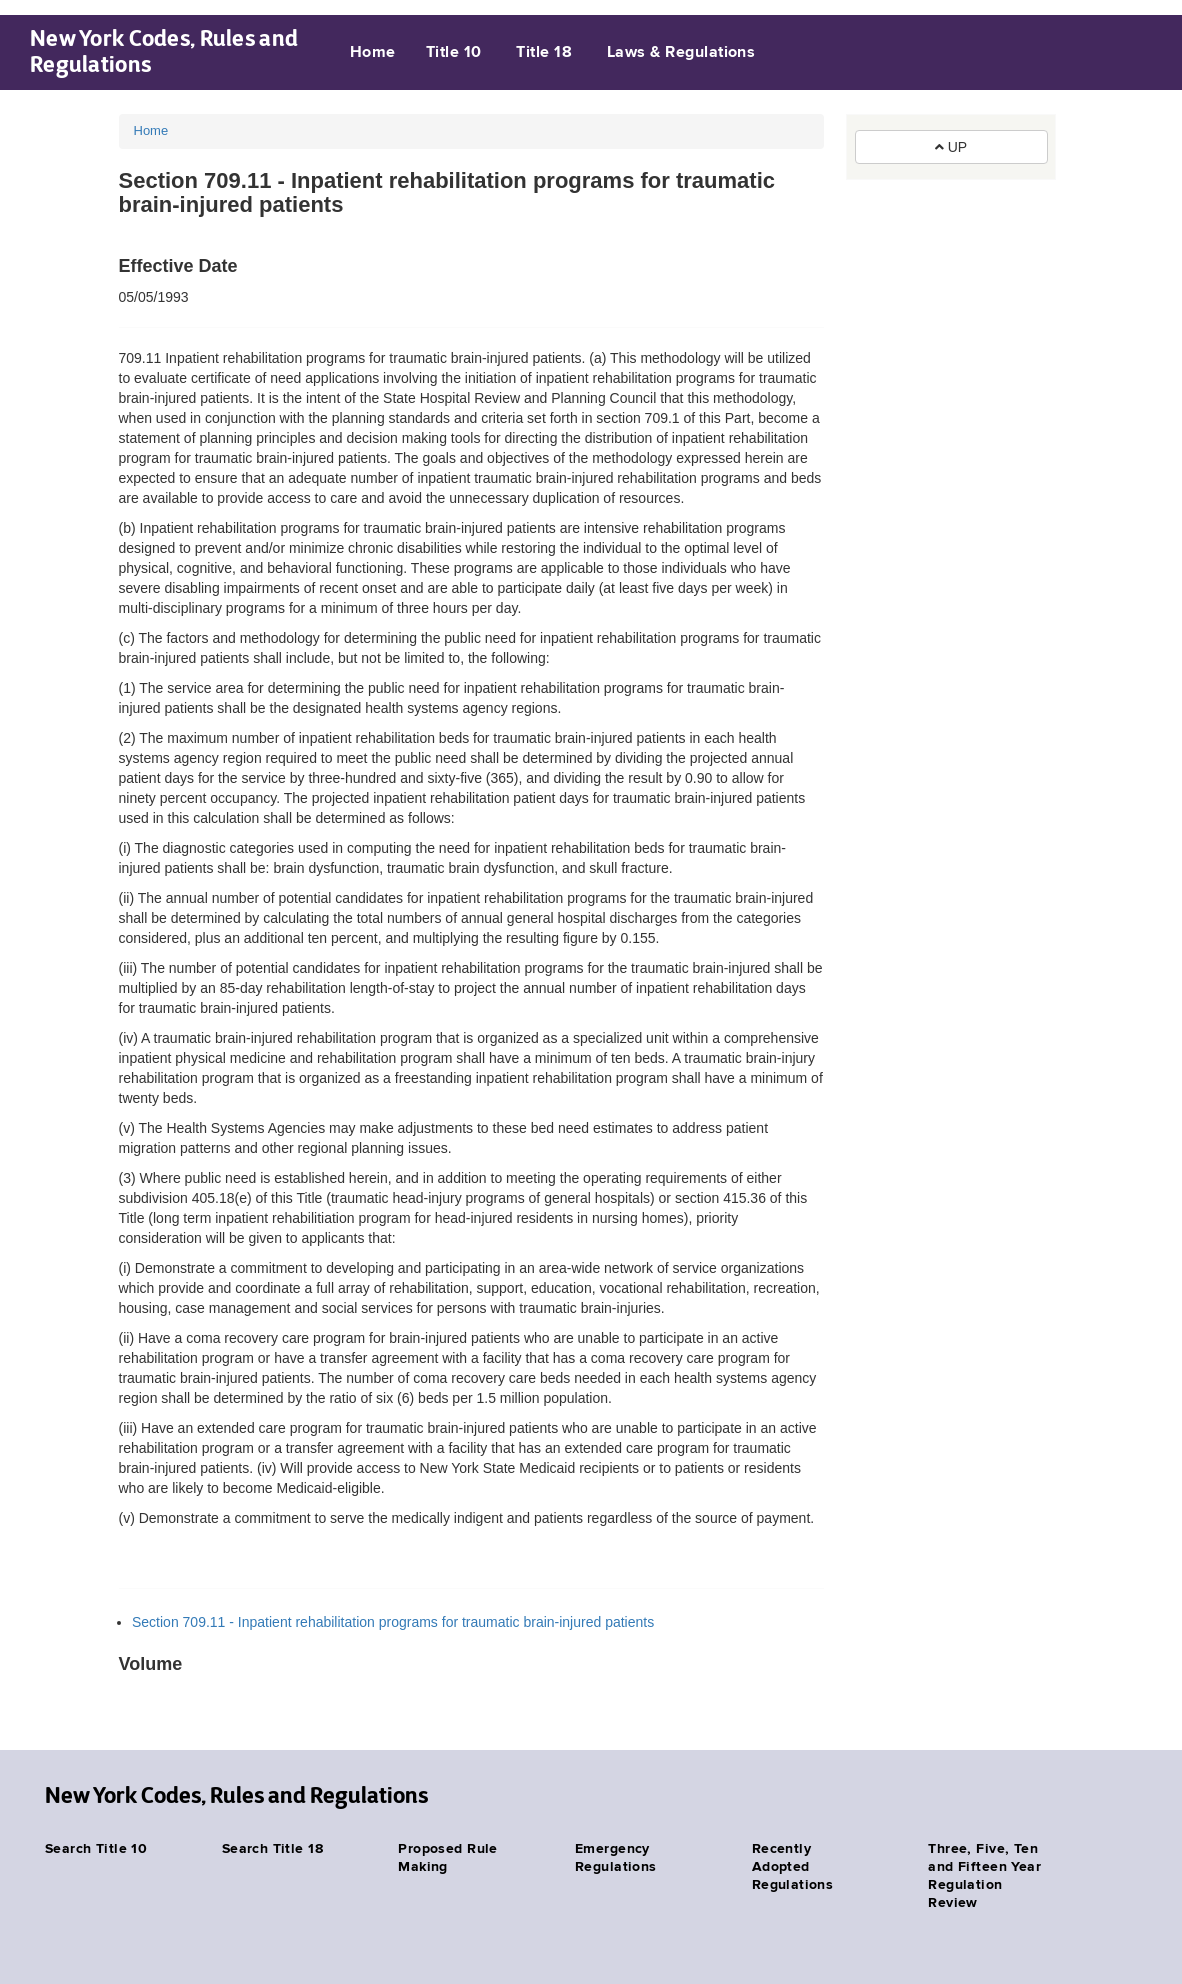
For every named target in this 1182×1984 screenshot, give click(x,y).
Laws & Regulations (681, 53)
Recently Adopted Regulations (793, 1867)
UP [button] (951, 147)
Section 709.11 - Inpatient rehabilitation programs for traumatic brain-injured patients (393, 1622)
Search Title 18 (272, 1849)
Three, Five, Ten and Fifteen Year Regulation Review (984, 1876)
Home (373, 53)
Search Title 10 (96, 1849)
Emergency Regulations (616, 1858)
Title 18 (544, 53)
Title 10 (454, 53)
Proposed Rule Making (447, 1858)
